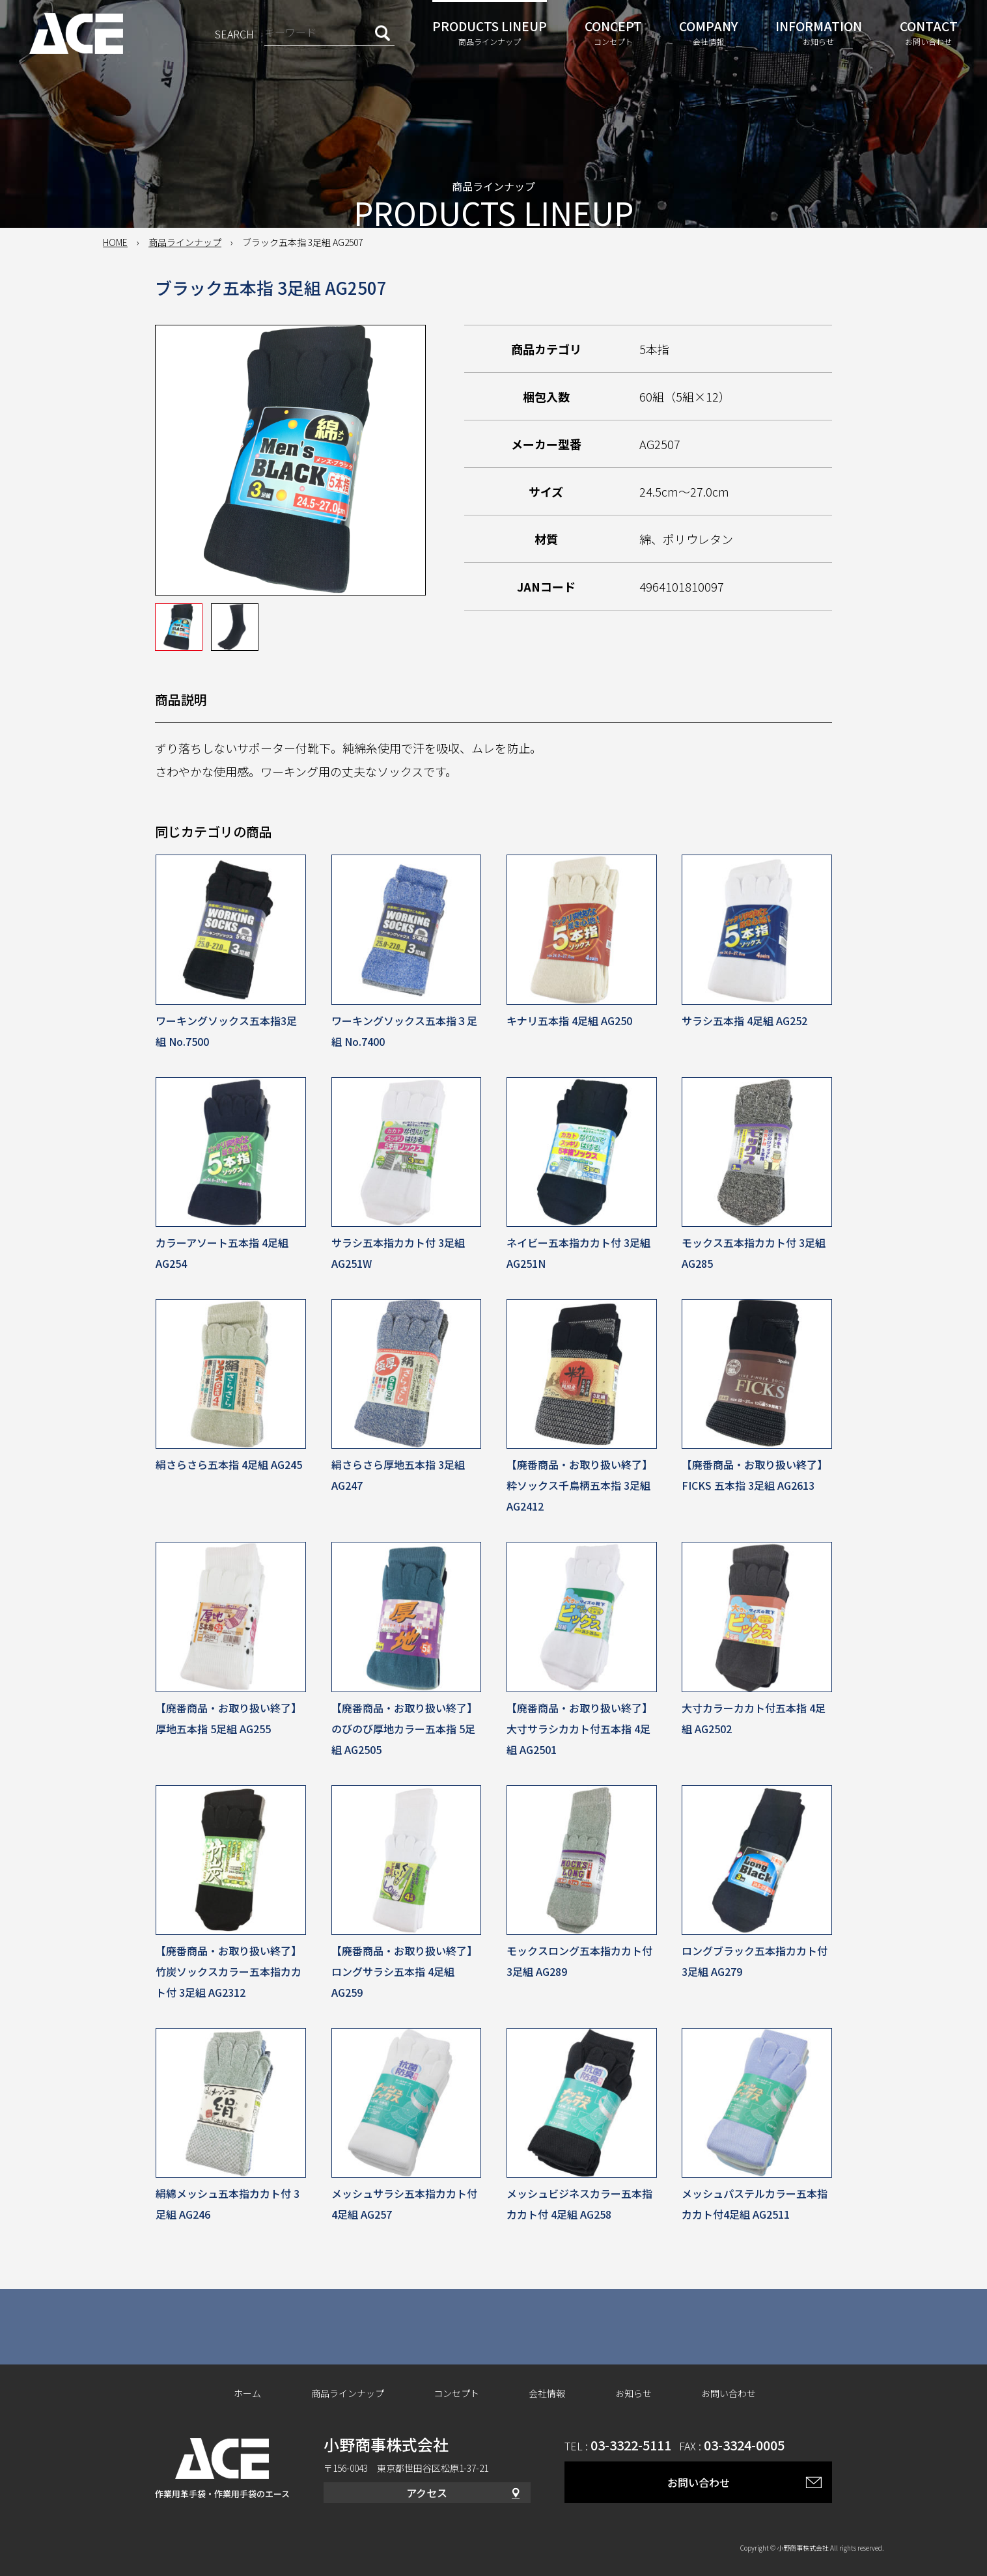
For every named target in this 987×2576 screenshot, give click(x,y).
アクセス (426, 2493)
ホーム (247, 2393)
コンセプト (456, 2393)
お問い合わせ (728, 2393)
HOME (115, 242)
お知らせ (633, 2393)
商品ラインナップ (184, 242)
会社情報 (547, 2393)
